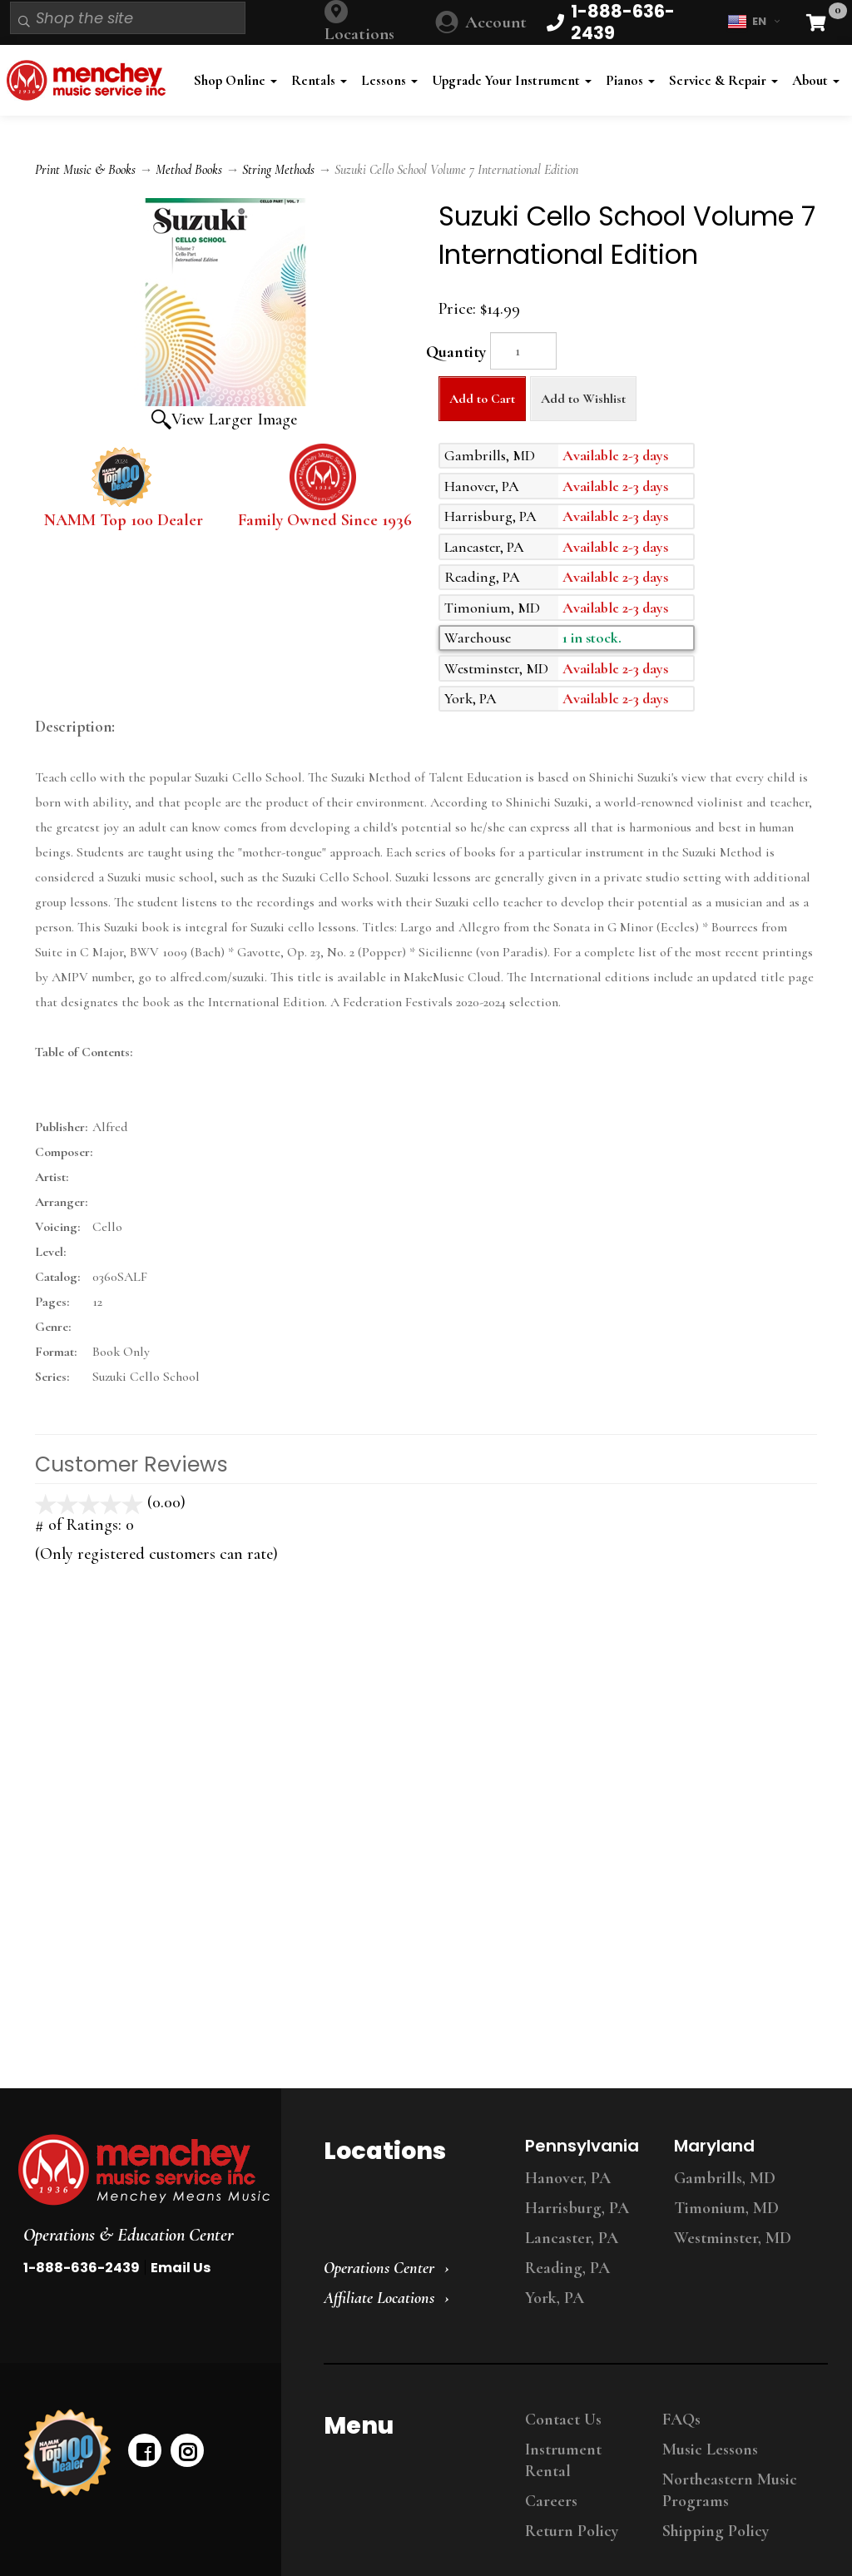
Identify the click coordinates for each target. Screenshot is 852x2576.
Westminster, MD (732, 2238)
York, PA (554, 2298)
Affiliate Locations (379, 2298)
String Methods (278, 169)
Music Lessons (710, 2449)
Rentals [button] (319, 80)
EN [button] (753, 22)
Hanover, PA (568, 2178)
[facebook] (144, 2450)
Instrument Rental (563, 2460)
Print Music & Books (85, 169)
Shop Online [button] (235, 80)
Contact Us (563, 2420)
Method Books (189, 169)
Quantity (456, 352)
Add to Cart (482, 398)
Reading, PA (567, 2268)
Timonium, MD (726, 2208)
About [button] (816, 80)
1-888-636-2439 (81, 2267)
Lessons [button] (389, 80)
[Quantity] (523, 351)
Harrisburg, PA (577, 2208)
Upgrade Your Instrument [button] (512, 80)
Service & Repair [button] (723, 80)
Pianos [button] (630, 80)
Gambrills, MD (724, 2178)
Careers (551, 2501)
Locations (359, 33)
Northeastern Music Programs (729, 2490)
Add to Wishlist (583, 398)
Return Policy (571, 2531)
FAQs (681, 2420)
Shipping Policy (715, 2531)
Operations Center (379, 2268)
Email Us (181, 2267)
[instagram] (187, 2450)
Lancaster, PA (571, 2238)
